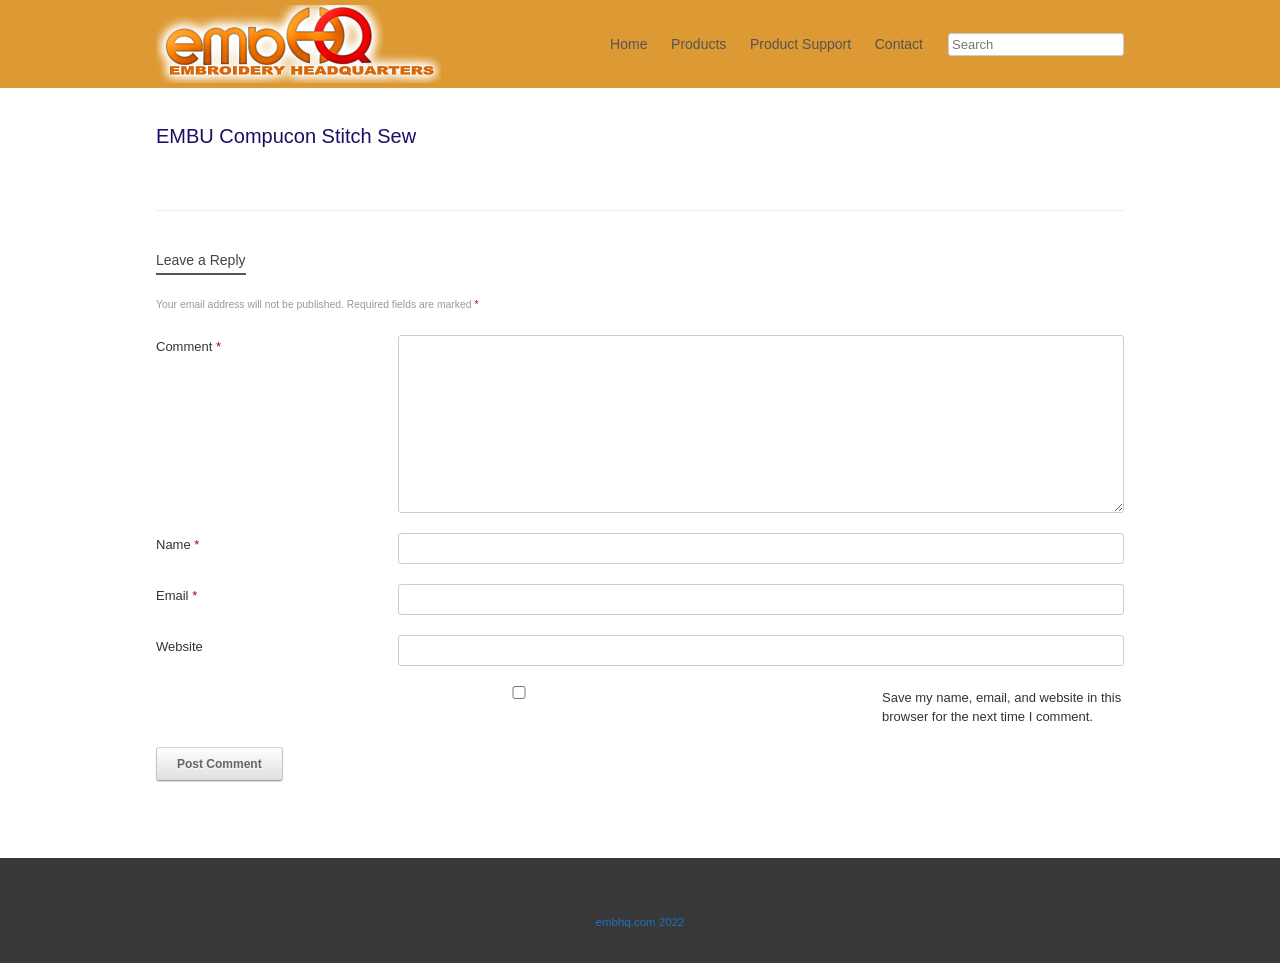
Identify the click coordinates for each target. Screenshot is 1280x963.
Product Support (800, 44)
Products (698, 44)
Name (177, 544)
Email (176, 595)
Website (179, 646)
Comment (188, 346)
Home (628, 44)
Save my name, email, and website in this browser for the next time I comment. (1001, 707)
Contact (899, 44)
